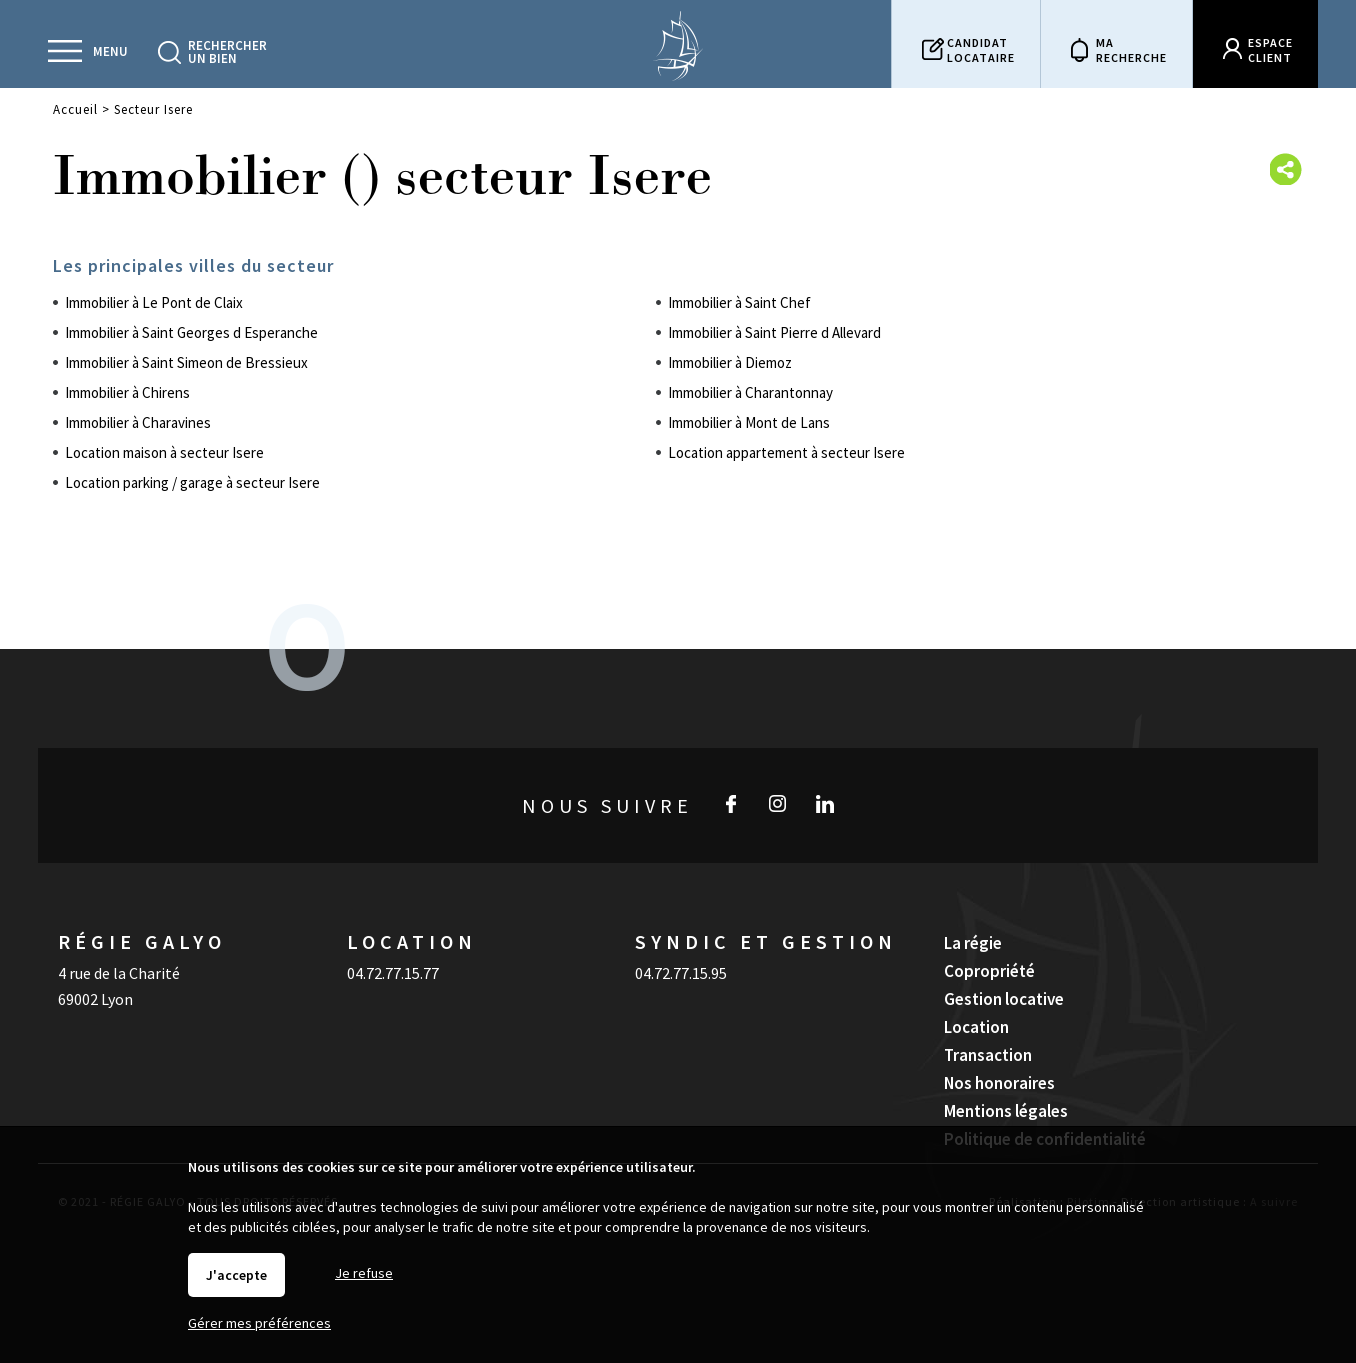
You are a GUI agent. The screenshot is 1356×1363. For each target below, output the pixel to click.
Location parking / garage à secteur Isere (192, 482)
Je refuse (364, 1273)
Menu (110, 51)
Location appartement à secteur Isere (786, 452)
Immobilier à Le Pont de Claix (154, 302)
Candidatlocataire (981, 50)
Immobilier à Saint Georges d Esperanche (191, 332)
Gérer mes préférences (259, 1323)
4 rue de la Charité (119, 973)
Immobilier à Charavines (138, 422)
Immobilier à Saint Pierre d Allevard (774, 332)
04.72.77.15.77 (393, 973)
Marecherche (1131, 50)
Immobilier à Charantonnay (750, 392)
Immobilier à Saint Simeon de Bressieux (186, 362)
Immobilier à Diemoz (730, 362)
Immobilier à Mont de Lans (749, 422)
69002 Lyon (95, 999)
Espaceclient (1270, 50)
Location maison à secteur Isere (164, 452)
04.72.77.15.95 (681, 973)
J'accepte (236, 1275)
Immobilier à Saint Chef (739, 302)
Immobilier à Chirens (127, 392)
